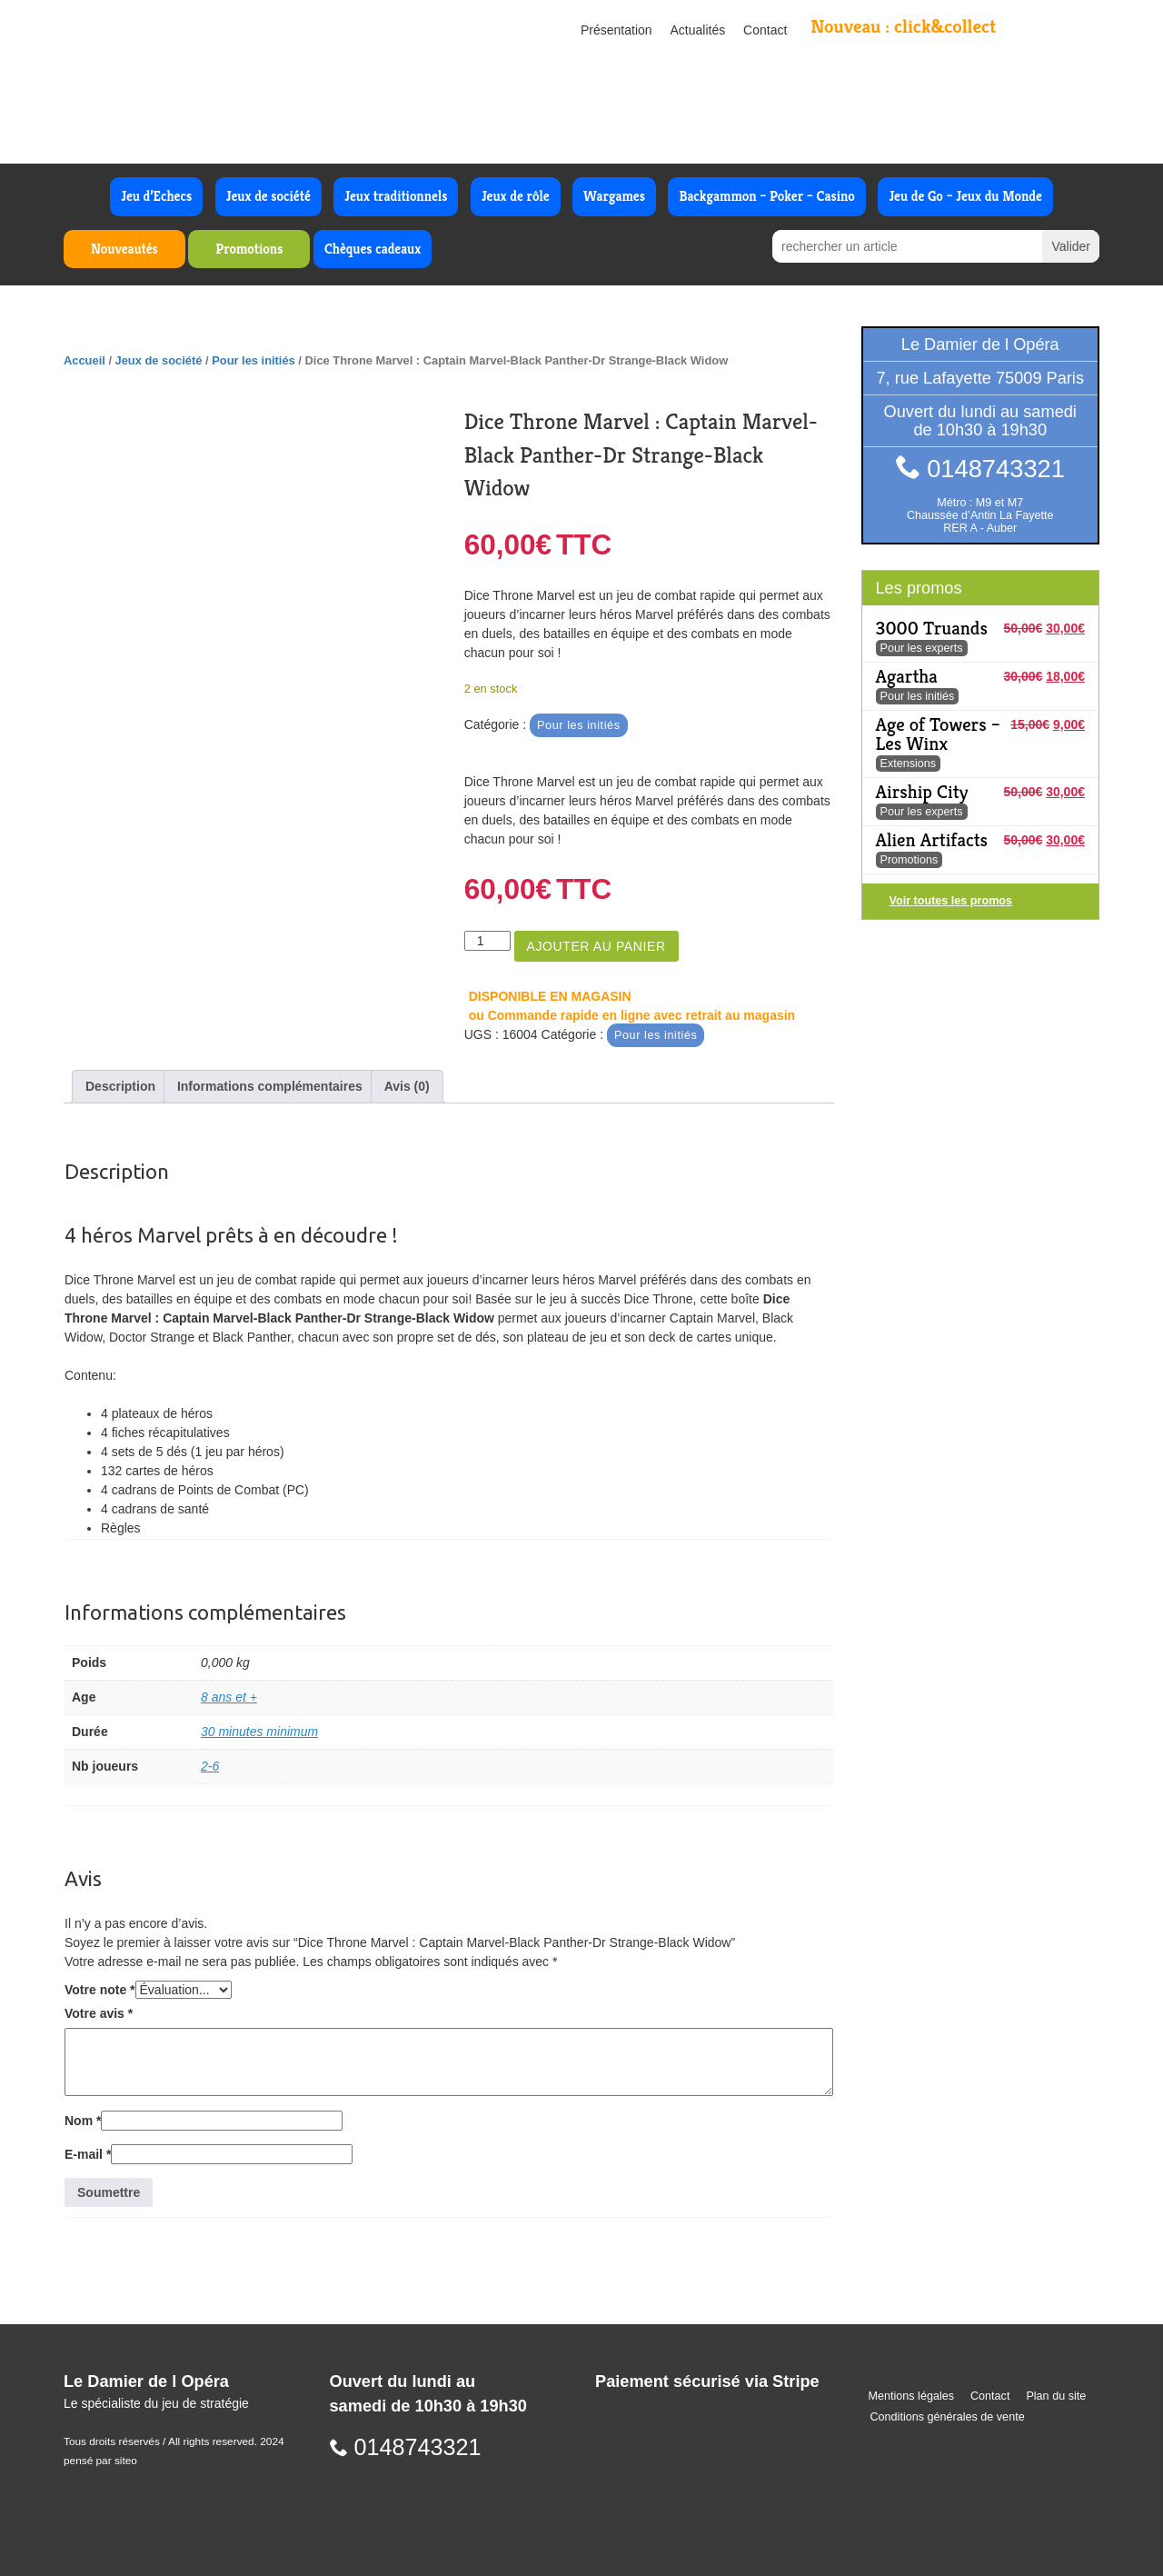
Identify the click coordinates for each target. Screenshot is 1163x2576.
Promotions (249, 248)
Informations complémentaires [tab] (270, 1086)
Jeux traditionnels (395, 196)
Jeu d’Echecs (156, 196)
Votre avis (99, 2013)
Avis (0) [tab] (407, 1086)
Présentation (616, 30)
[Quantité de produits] (487, 941)
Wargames (614, 196)
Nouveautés (124, 248)
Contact (765, 30)
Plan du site (1056, 2396)
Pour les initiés (253, 360)
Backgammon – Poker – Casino (767, 196)
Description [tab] (120, 1086)
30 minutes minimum (259, 1731)
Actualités (698, 30)
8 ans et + (229, 1697)
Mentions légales (912, 2396)
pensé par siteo (100, 2460)
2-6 (210, 1766)
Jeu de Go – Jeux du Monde (965, 196)
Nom (83, 2120)
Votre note (100, 1989)
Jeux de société (268, 196)
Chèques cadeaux (372, 248)
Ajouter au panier (596, 946)
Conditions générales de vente (947, 2417)
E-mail (88, 2154)
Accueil (84, 360)
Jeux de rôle (516, 196)
